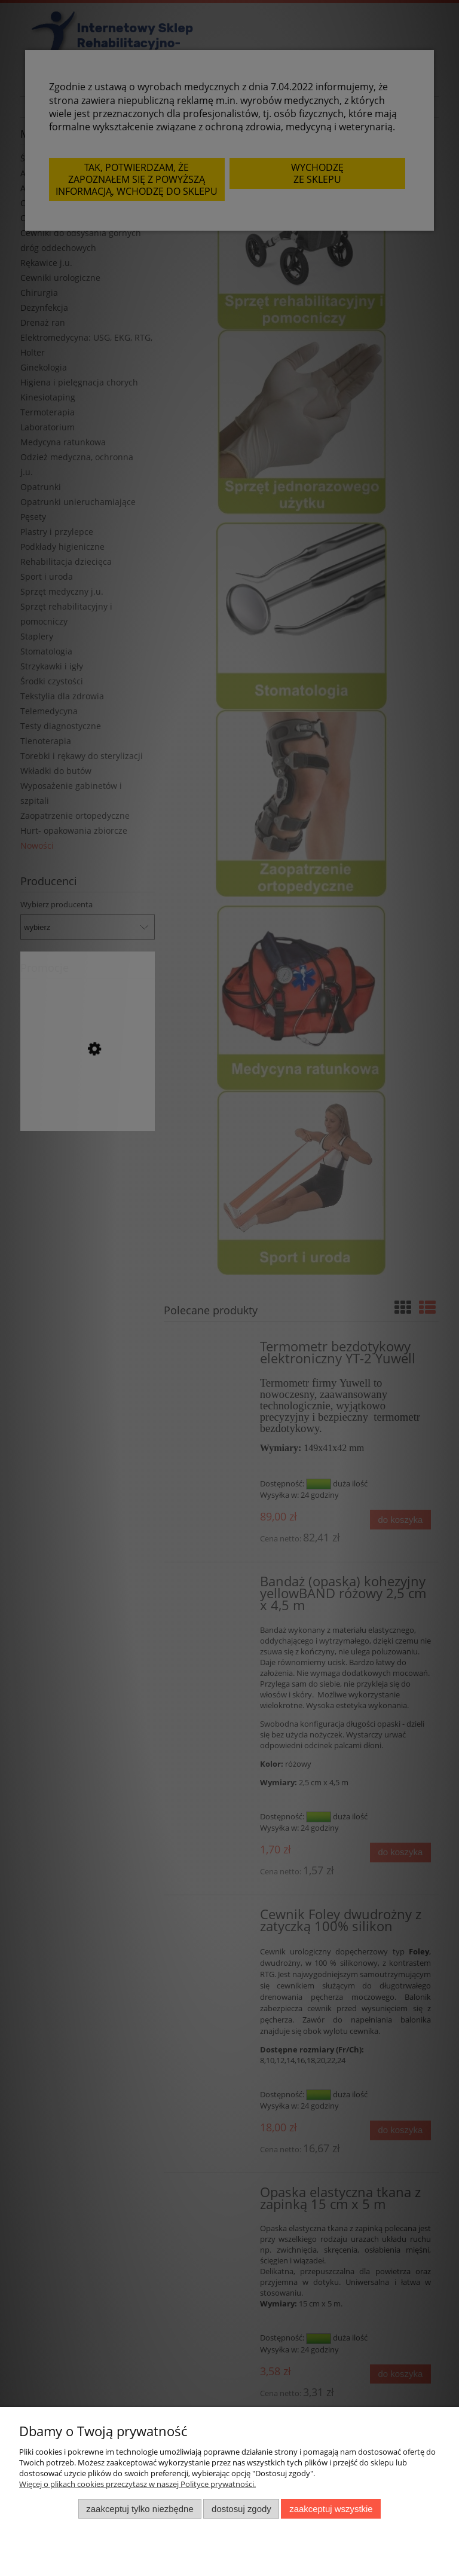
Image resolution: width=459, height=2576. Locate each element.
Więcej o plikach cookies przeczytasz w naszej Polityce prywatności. (137, 2484)
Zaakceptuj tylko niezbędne (139, 2509)
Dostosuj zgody (241, 2509)
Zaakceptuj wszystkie (330, 2509)
